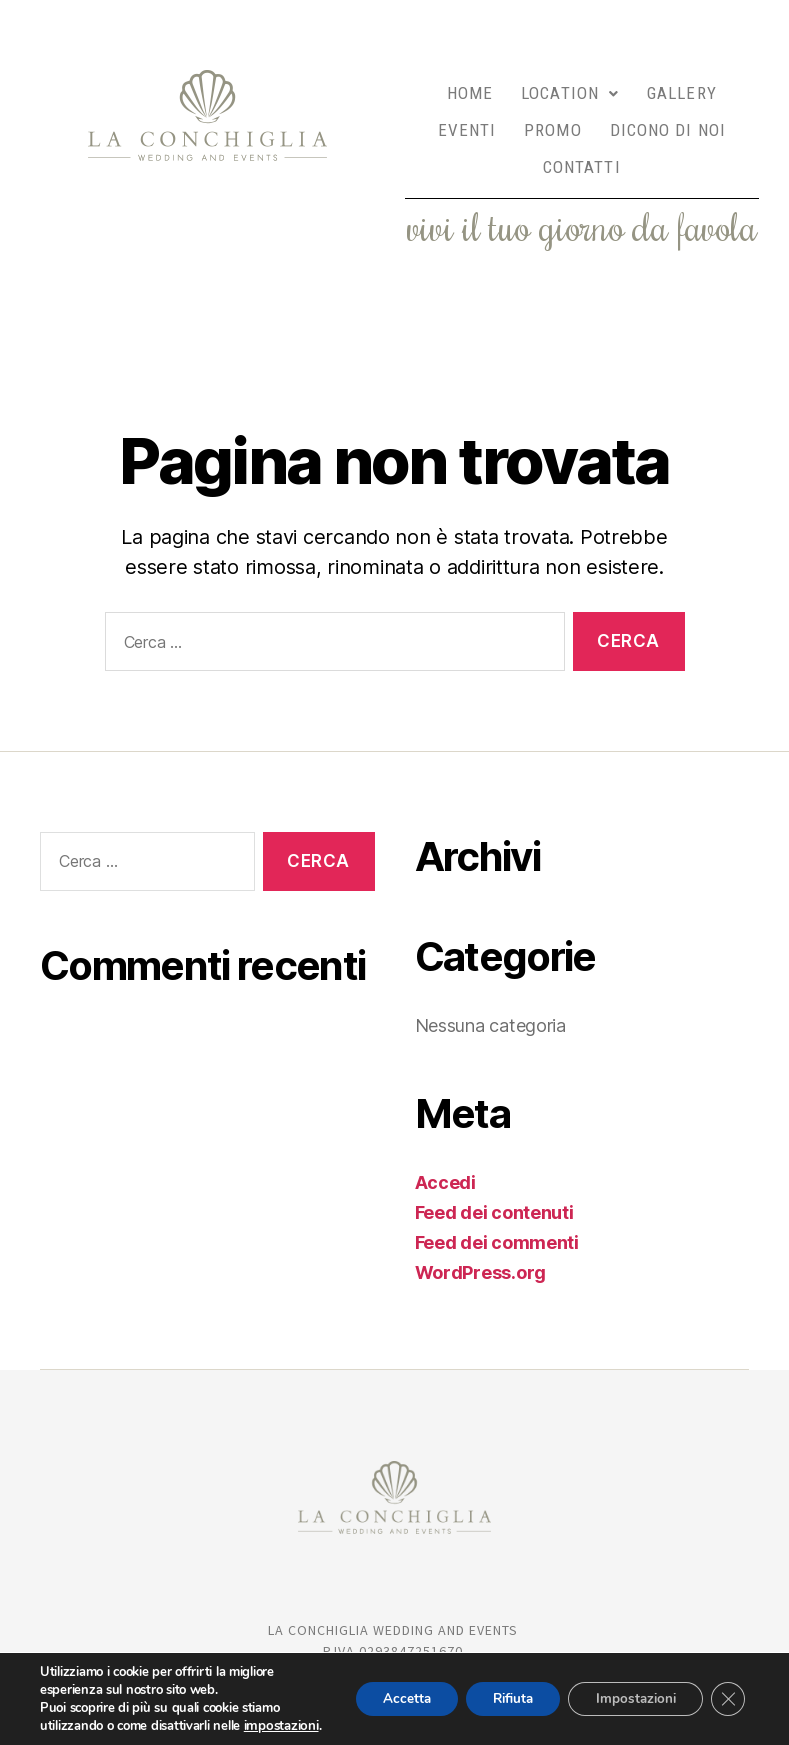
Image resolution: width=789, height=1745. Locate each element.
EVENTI (467, 112)
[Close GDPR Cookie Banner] (727, 1690)
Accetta (383, 1689)
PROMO (553, 112)
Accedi (445, 1146)
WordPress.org (481, 1236)
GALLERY (682, 87)
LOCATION (570, 87)
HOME (470, 87)
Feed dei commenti (497, 1206)
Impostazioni (629, 1689)
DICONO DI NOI (668, 112)
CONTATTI (582, 137)
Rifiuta (498, 1689)
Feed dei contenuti (494, 1176)
